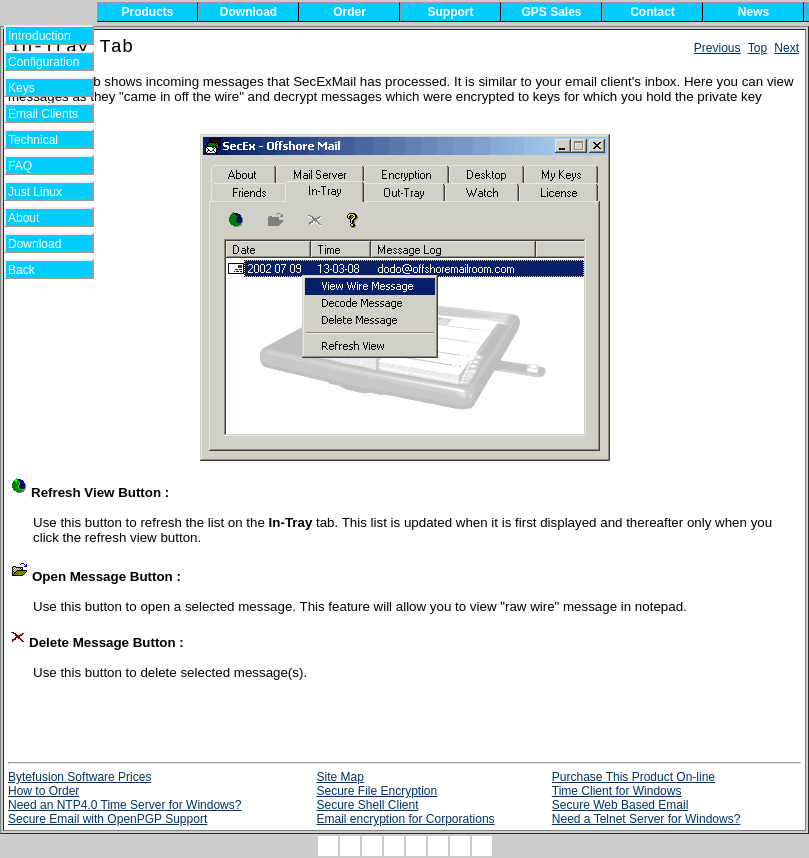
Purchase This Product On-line (633, 777)
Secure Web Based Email (620, 805)
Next (786, 48)
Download (41, 244)
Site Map (339, 777)
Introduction (39, 36)
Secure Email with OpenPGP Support (107, 819)
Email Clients (43, 114)
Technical (38, 140)
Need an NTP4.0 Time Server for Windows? (124, 805)
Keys (34, 88)
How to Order (43, 791)
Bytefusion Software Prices (79, 777)
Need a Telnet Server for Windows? (646, 819)
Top (757, 48)
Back (34, 270)
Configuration (43, 62)
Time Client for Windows (617, 791)
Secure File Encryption (376, 791)
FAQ (35, 166)
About (35, 218)
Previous (717, 48)
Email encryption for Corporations (405, 819)
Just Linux (38, 192)
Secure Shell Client (367, 805)
